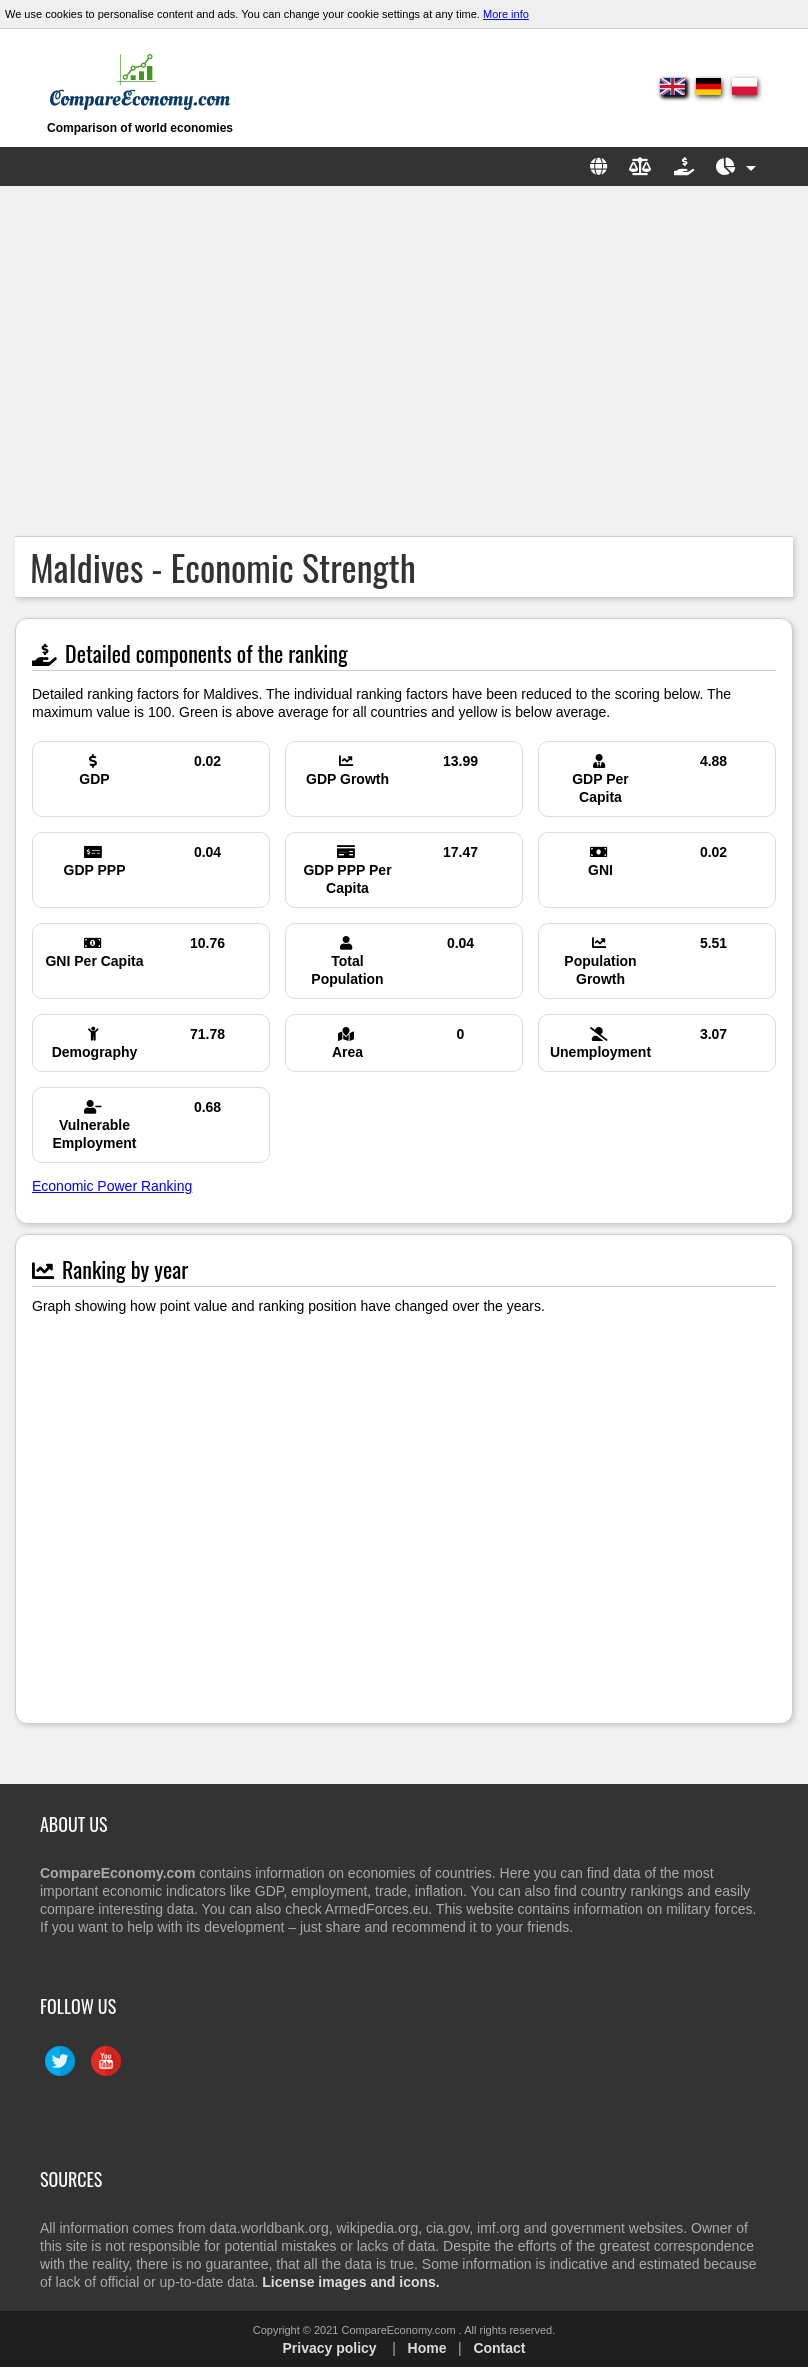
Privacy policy (329, 2348)
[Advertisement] (404, 361)
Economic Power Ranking (112, 1186)
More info (506, 14)
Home (427, 2348)
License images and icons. (350, 2282)
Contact (499, 2348)
